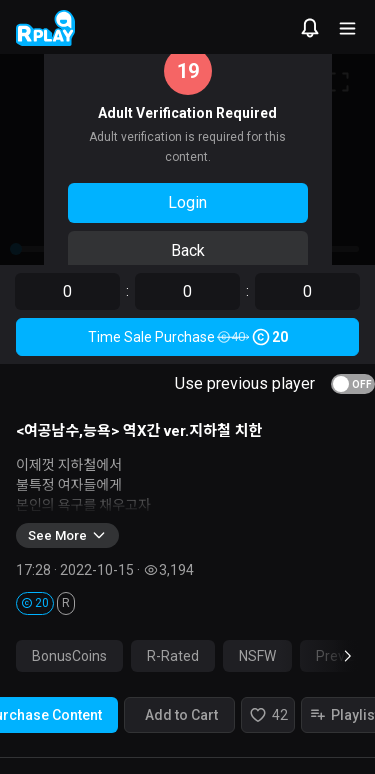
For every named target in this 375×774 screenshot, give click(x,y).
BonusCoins (69, 656)
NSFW (257, 656)
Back (188, 250)
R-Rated (173, 656)
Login (187, 202)
